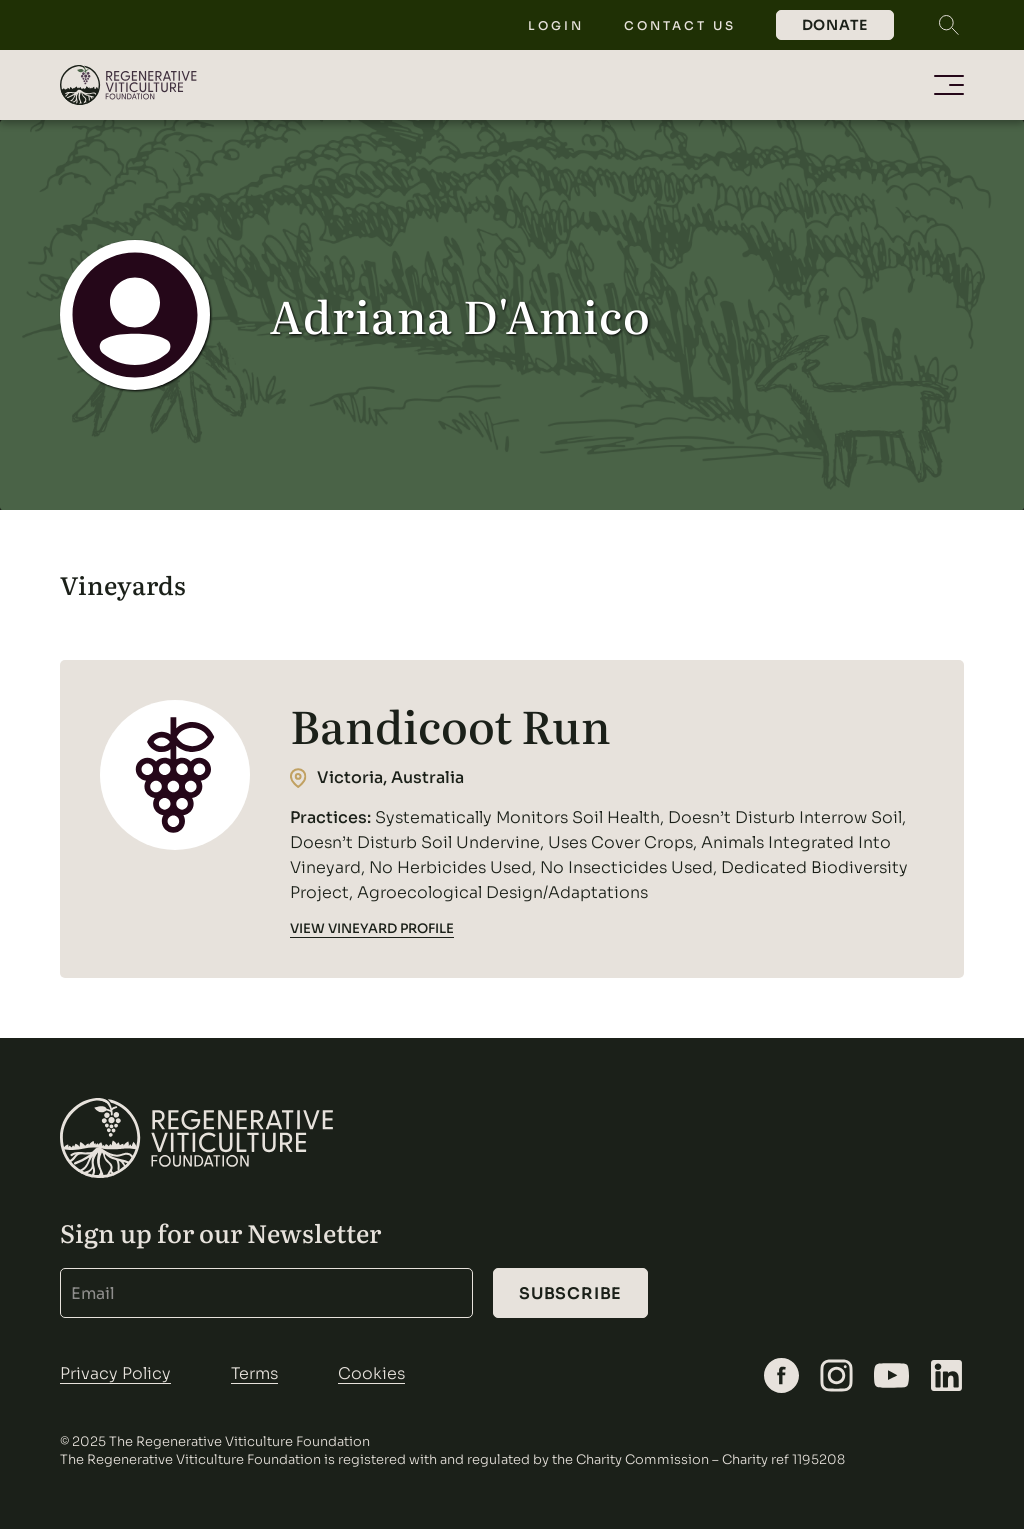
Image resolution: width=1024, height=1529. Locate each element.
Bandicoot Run (450, 724)
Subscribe (570, 1293)
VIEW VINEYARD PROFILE (372, 928)
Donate (835, 25)
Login (556, 25)
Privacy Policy (115, 1373)
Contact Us (680, 25)
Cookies (371, 1373)
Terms (254, 1373)
